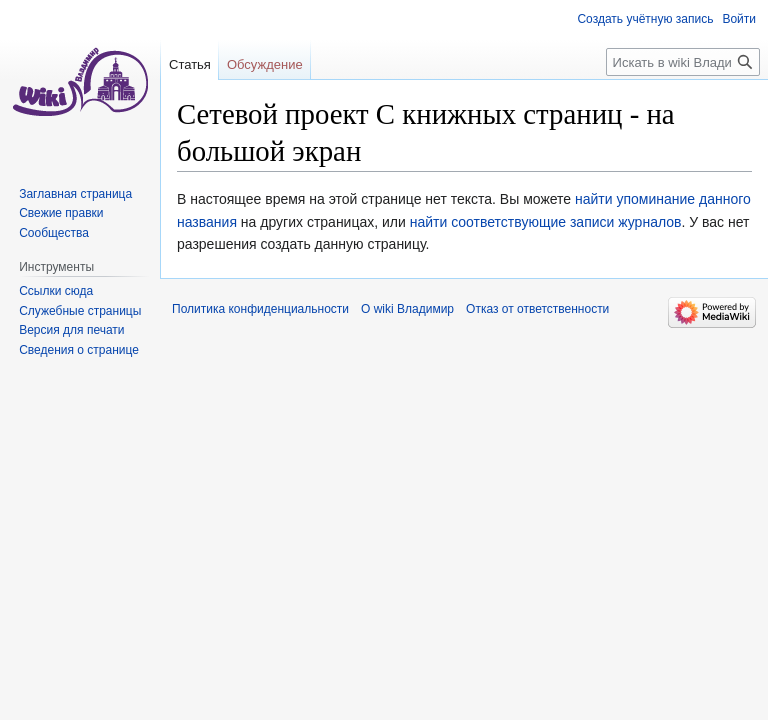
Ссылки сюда (56, 291)
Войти (739, 19)
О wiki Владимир (407, 309)
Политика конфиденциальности (260, 309)
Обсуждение (265, 64)
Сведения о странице (79, 350)
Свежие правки (61, 213)
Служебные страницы (80, 311)
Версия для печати (71, 330)
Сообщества (54, 233)
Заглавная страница (75, 194)
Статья (190, 64)
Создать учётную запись (645, 19)
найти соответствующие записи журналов (546, 222)
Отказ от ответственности (537, 309)
